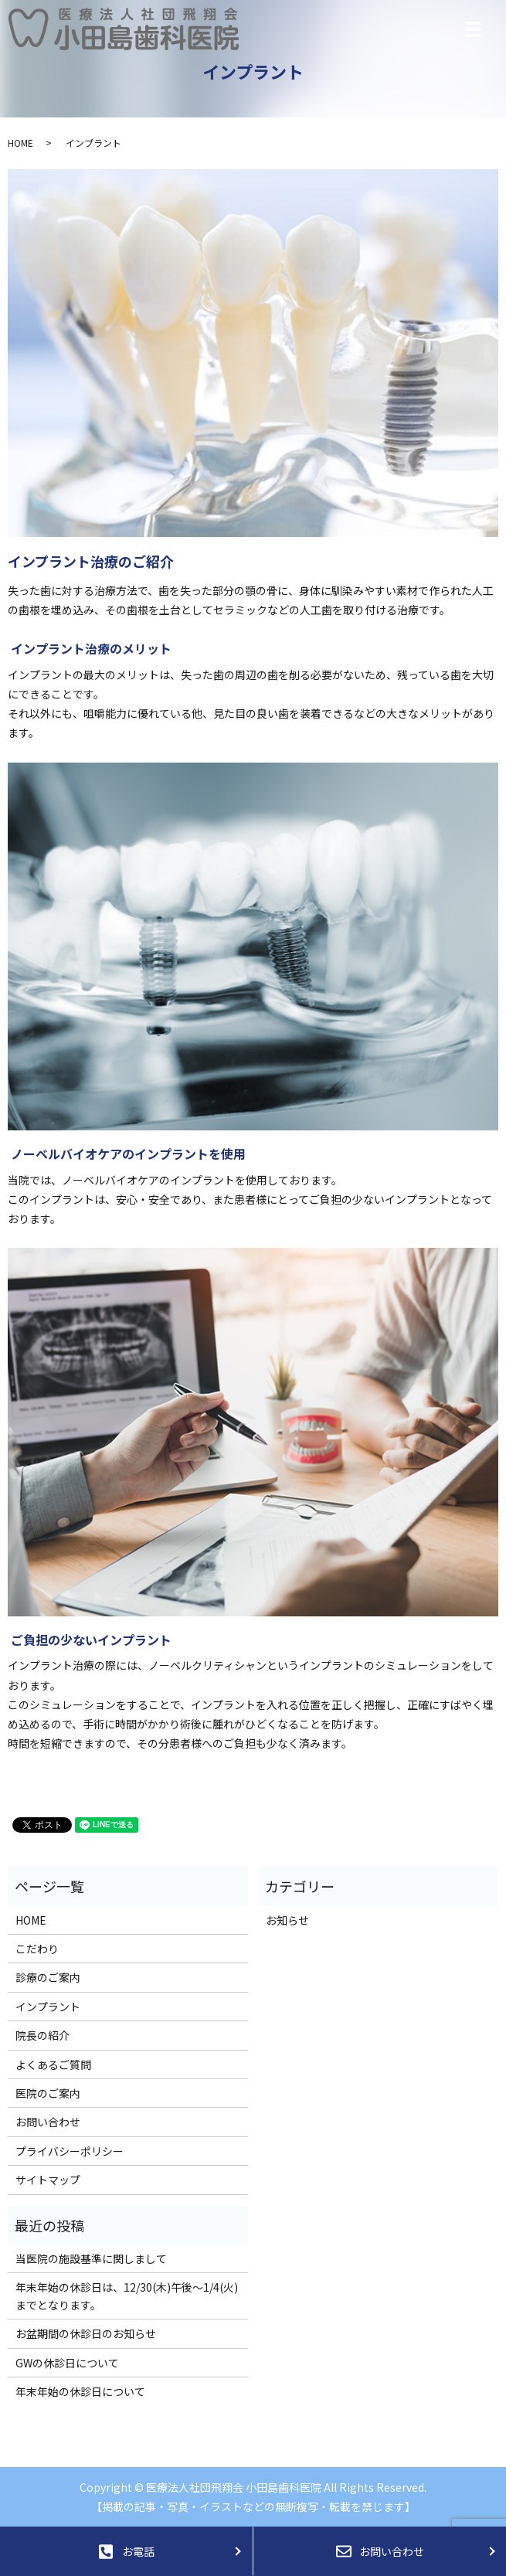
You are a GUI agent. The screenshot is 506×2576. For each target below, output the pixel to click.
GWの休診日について (67, 2362)
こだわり (37, 1948)
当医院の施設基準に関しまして (91, 2258)
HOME (20, 142)
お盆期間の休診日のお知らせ (85, 2333)
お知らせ (287, 1920)
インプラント (47, 2006)
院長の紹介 (42, 2035)
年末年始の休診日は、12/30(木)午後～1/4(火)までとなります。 (126, 2295)
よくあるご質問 (53, 2064)
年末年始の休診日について (80, 2391)
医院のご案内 (47, 2093)
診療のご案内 (47, 1977)
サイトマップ (47, 2179)
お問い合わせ (47, 2121)
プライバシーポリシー (69, 2151)
